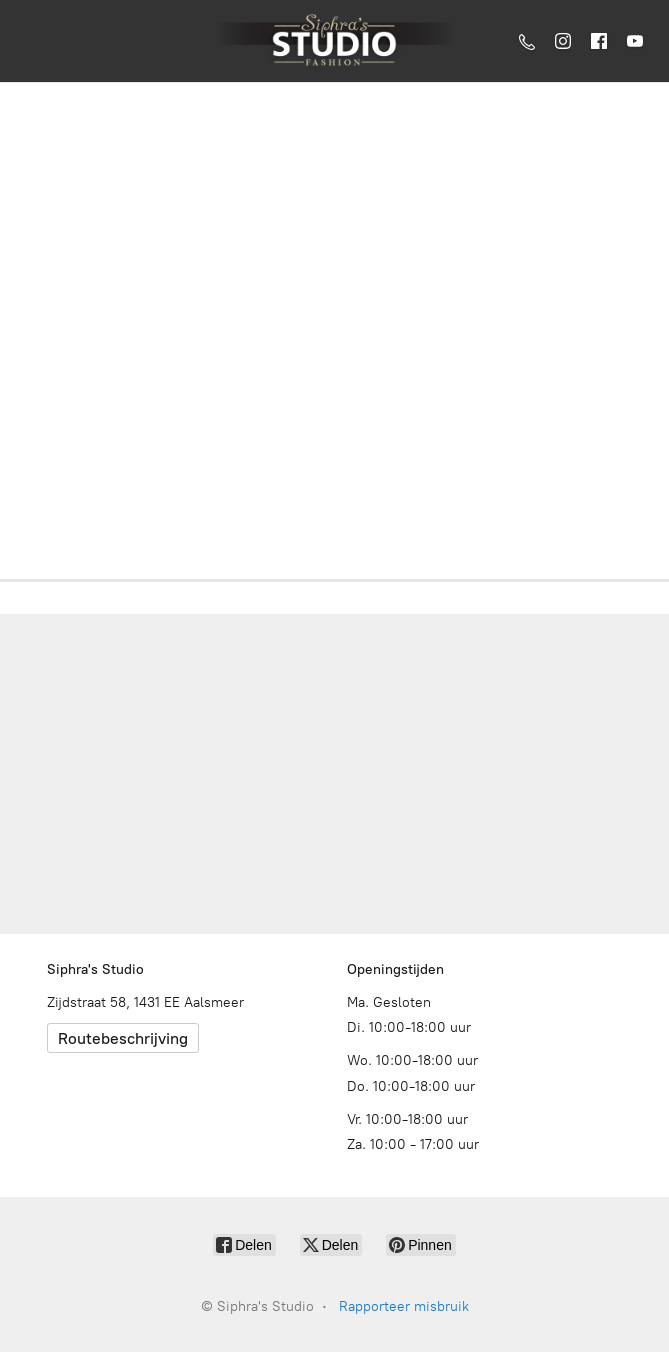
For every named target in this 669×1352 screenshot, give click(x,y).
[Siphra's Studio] (334, 41)
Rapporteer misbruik (404, 1306)
